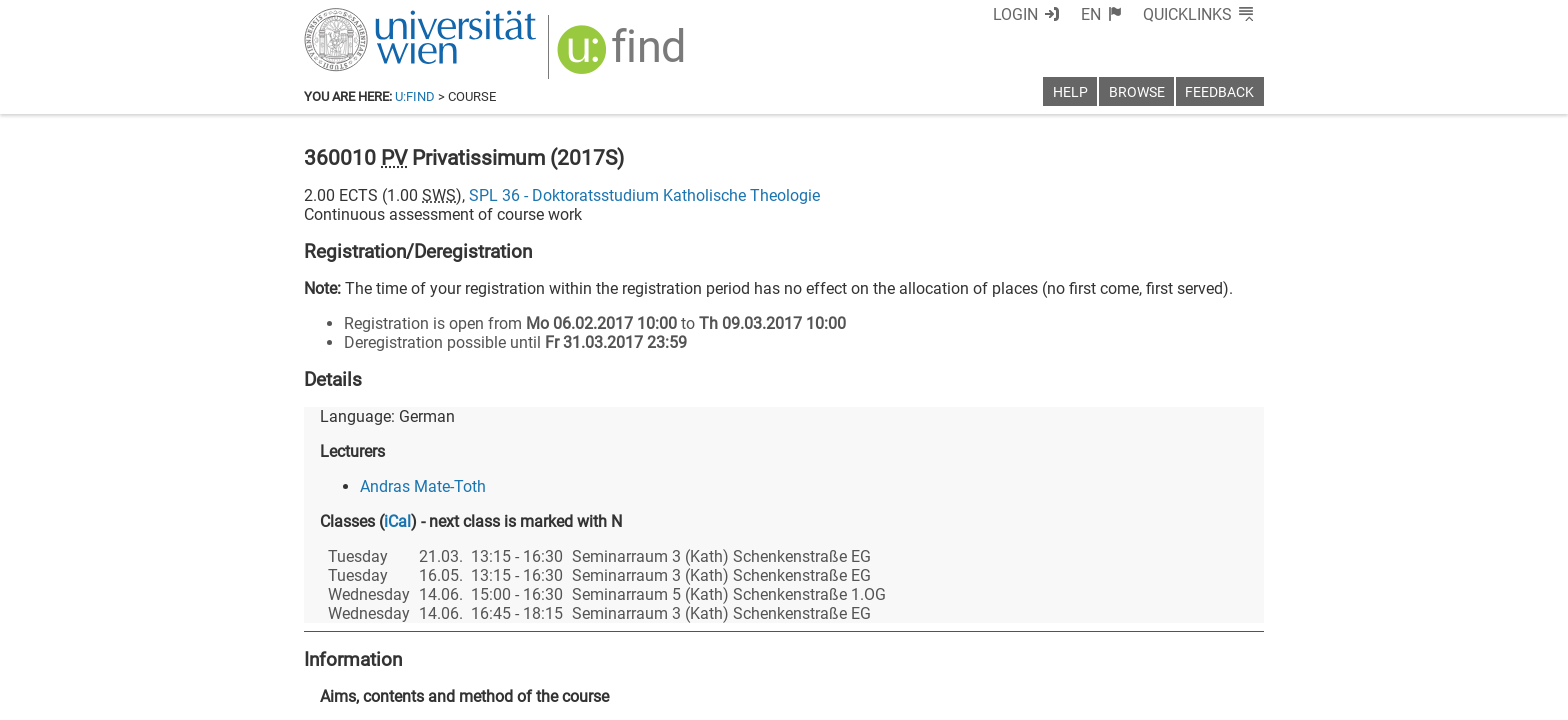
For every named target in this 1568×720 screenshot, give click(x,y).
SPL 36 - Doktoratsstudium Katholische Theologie (644, 195)
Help (1070, 92)
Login (1015, 14)
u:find (415, 96)
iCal (397, 521)
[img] (623, 56)
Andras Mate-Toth (423, 486)
